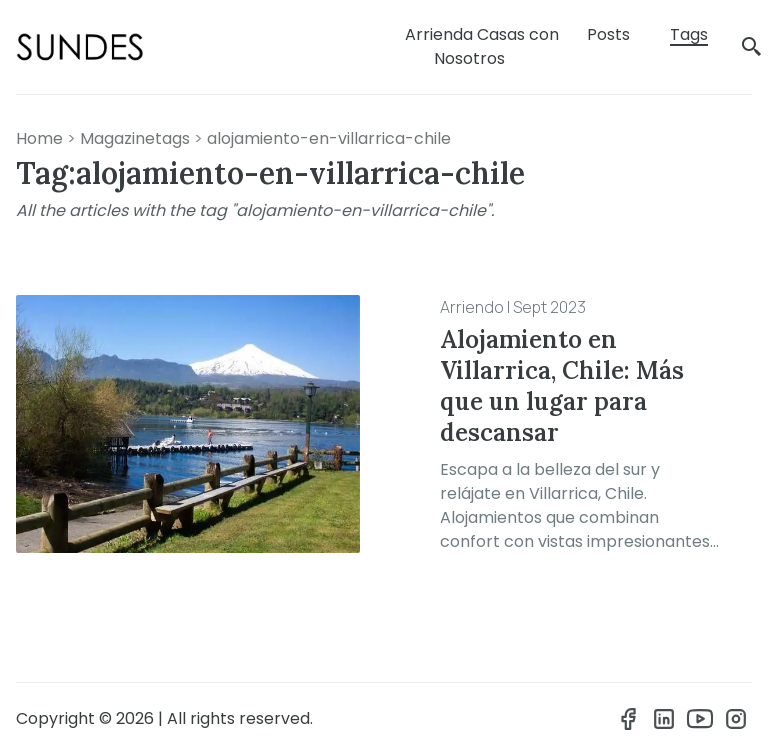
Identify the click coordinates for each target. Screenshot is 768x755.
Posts (608, 34)
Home (39, 138)
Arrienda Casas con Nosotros (482, 46)
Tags (689, 34)
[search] (752, 47)
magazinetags (135, 138)
